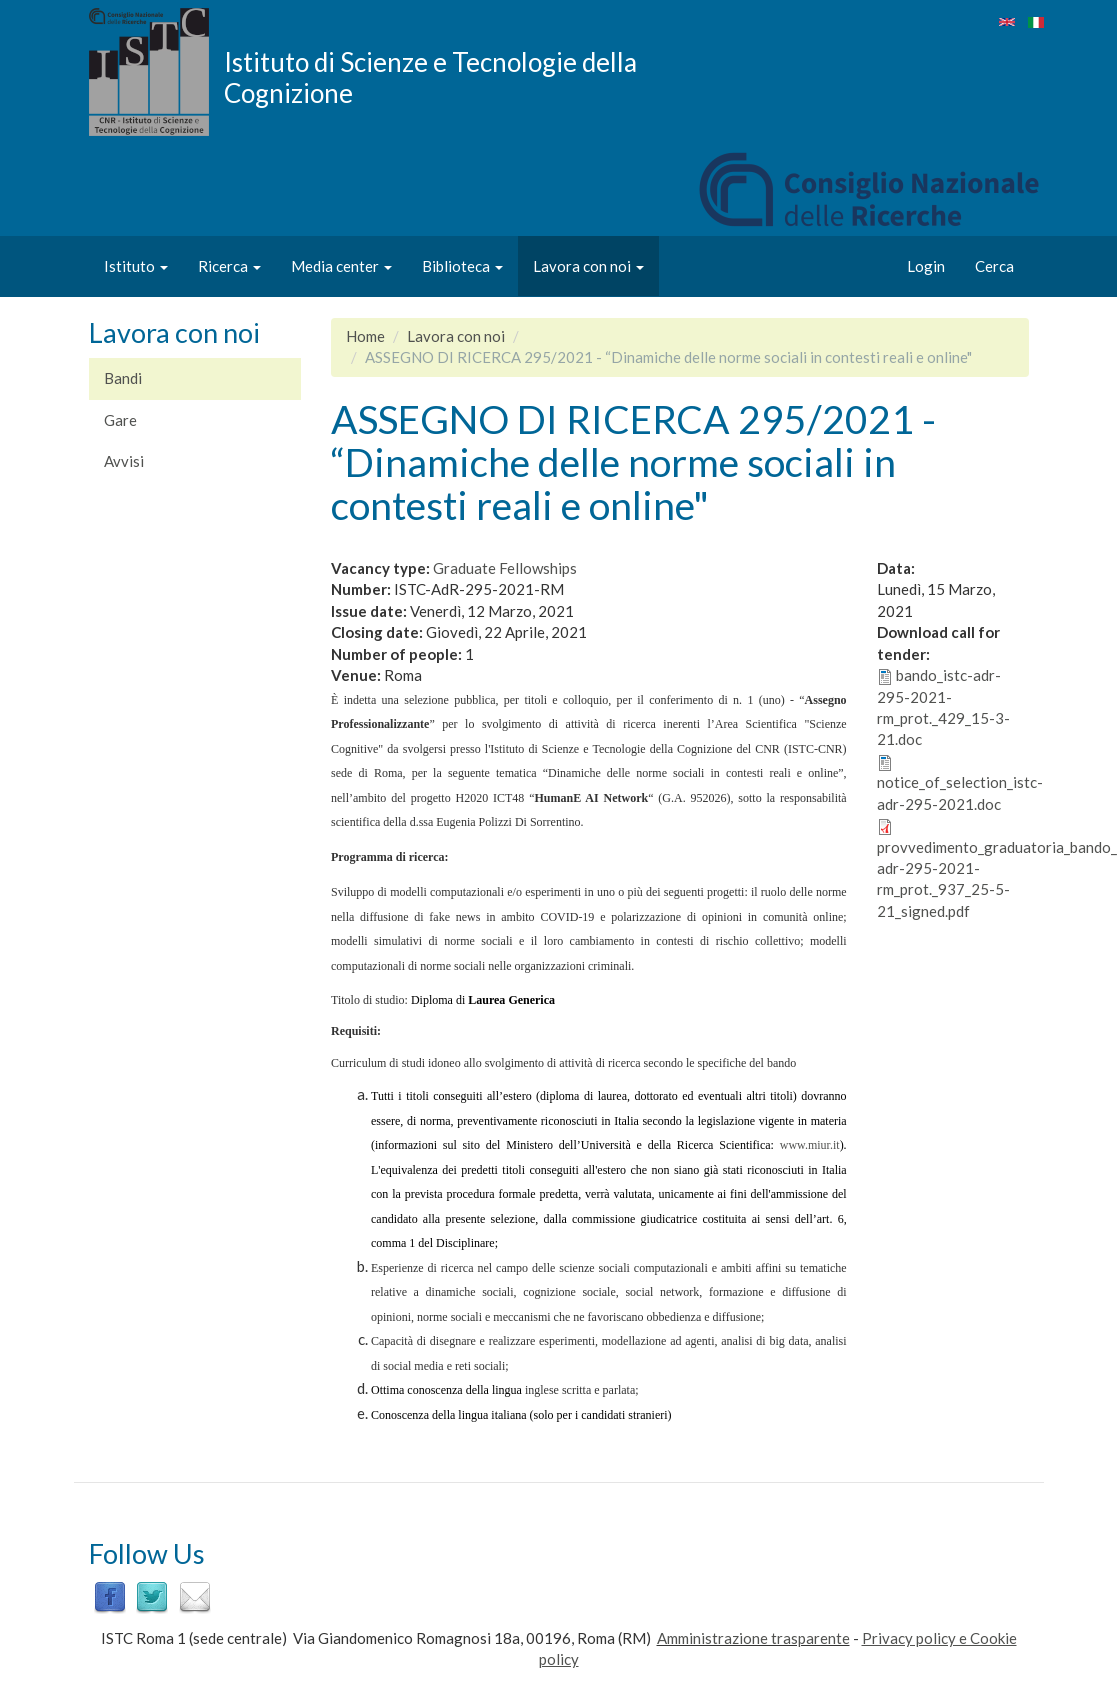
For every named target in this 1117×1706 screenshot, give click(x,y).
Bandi (123, 378)
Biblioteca (462, 266)
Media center (341, 266)
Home (365, 336)
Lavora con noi (588, 266)
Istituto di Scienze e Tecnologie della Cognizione (430, 77)
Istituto (136, 266)
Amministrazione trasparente (753, 1638)
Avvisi (124, 461)
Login (926, 266)
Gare (120, 420)
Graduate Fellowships (505, 568)
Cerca (994, 266)
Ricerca (229, 266)
